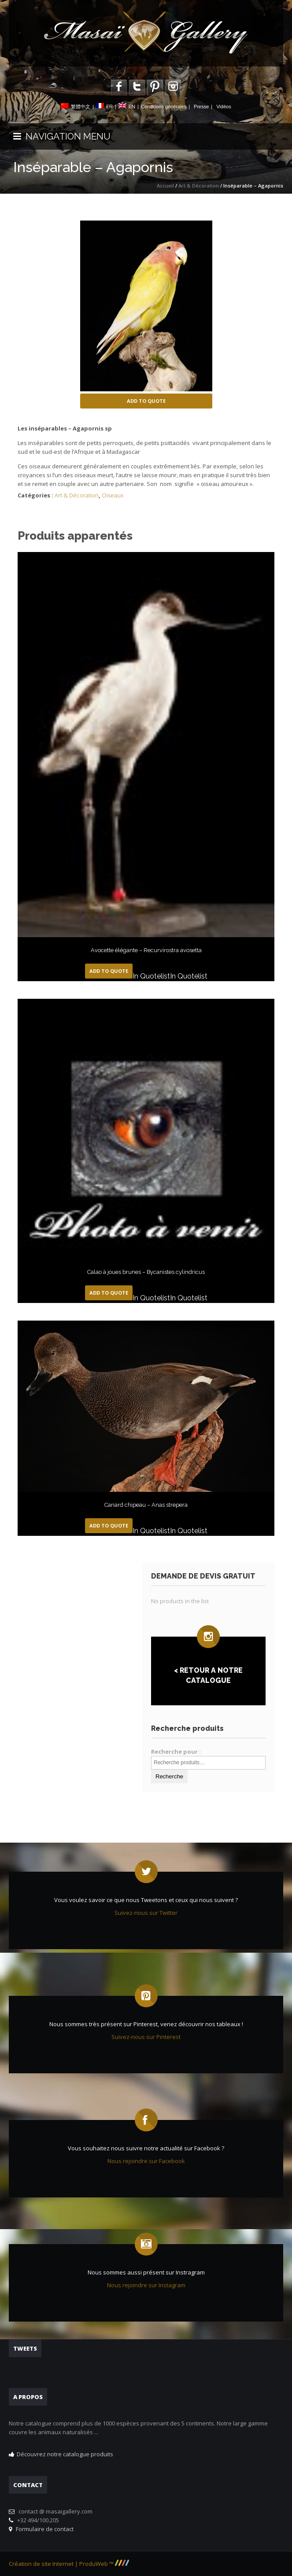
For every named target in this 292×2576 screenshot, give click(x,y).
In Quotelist (151, 976)
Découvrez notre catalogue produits (65, 2454)
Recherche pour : (176, 1751)
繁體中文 (80, 106)
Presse (201, 106)
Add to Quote (146, 400)
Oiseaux (112, 495)
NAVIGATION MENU (62, 136)
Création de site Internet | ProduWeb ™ (69, 2564)
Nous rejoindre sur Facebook (146, 2161)
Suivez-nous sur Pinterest (146, 2037)
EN (132, 106)
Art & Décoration (198, 185)
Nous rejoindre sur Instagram (146, 2285)
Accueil (165, 185)
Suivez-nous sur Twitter (146, 1913)
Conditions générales (163, 106)
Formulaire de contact (43, 2529)
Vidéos (223, 106)
